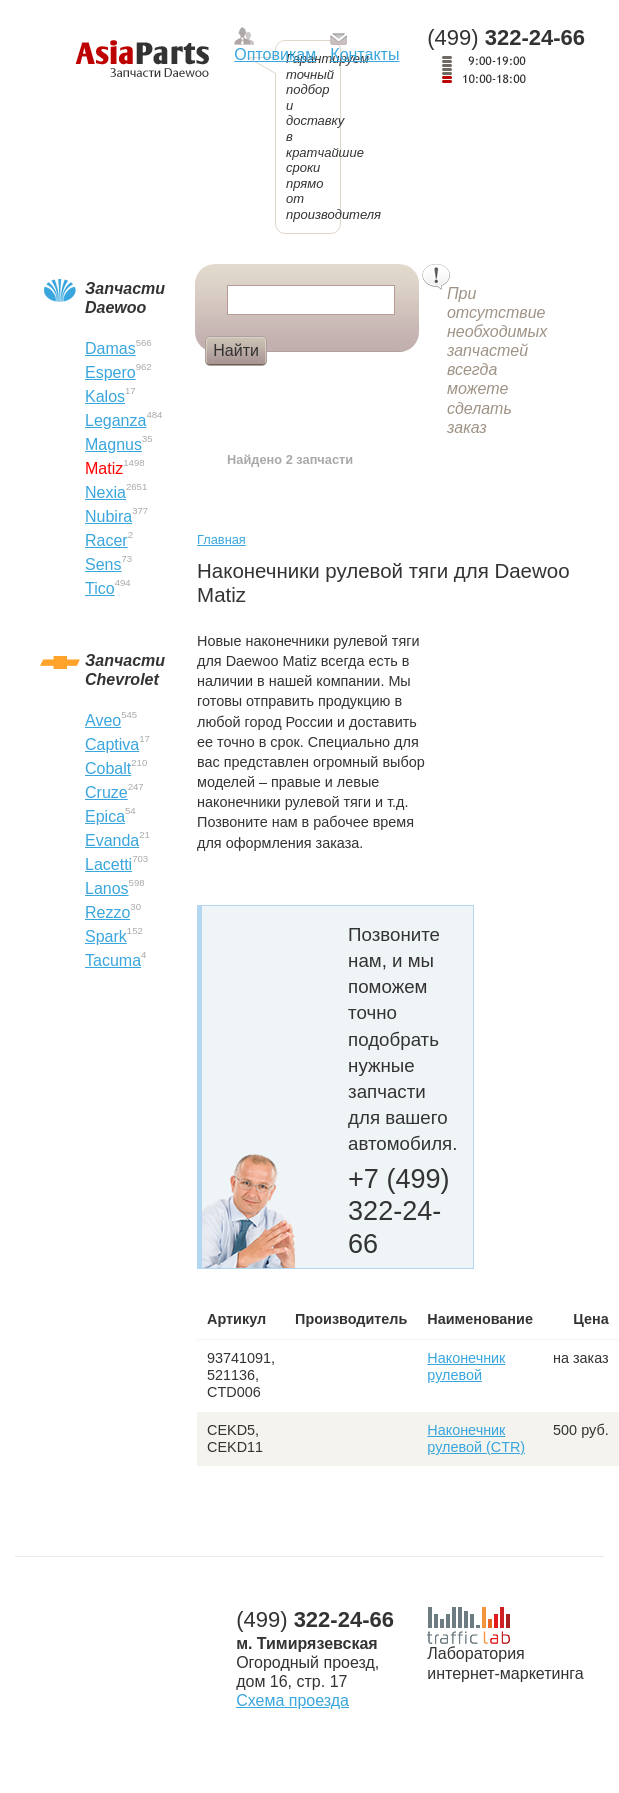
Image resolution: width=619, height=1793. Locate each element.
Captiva (112, 744)
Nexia (105, 492)
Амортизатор (330, 384)
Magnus (113, 444)
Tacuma (113, 960)
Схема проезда (292, 1700)
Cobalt (108, 768)
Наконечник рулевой (466, 1366)
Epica (105, 816)
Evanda (112, 840)
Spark (106, 936)
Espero (110, 372)
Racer (106, 540)
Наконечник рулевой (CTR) (476, 1438)
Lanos (107, 888)
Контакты (364, 54)
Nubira (108, 516)
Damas (110, 348)
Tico (100, 588)
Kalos (105, 396)
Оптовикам (275, 54)
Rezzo (107, 912)
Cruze (106, 792)
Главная (221, 539)
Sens (103, 564)
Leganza (115, 420)
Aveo (103, 720)
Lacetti (108, 864)
